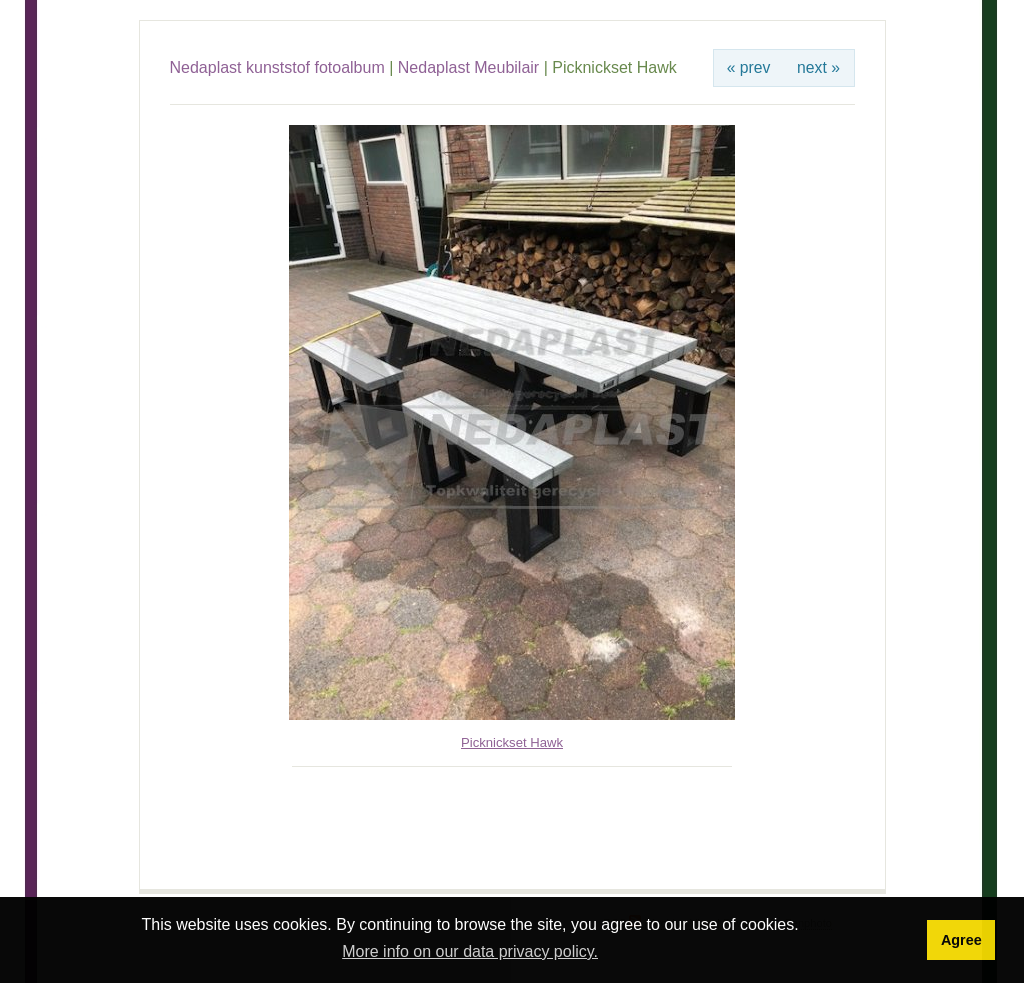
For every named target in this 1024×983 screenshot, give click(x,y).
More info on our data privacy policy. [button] (470, 951)
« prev (749, 67)
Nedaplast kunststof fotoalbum (277, 67)
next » (818, 67)
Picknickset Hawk (512, 742)
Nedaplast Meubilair (468, 67)
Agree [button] (961, 940)
